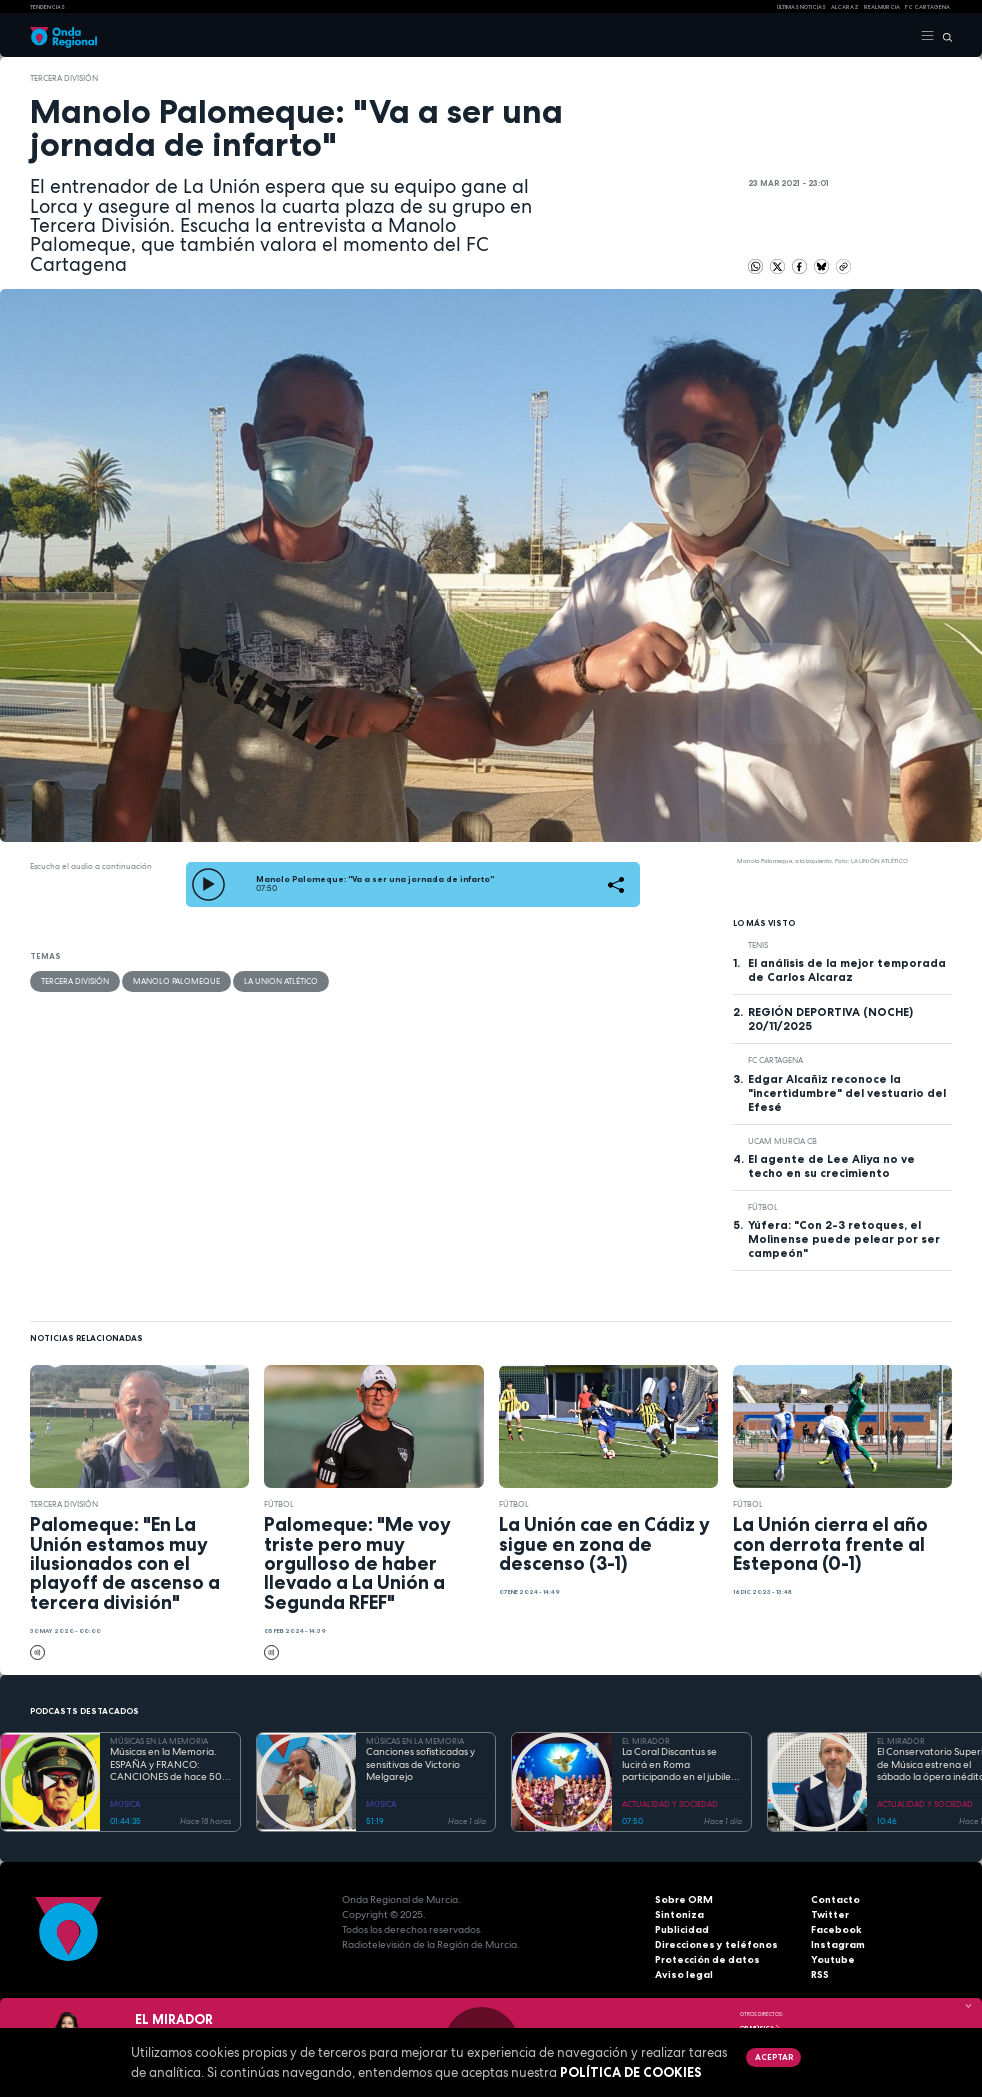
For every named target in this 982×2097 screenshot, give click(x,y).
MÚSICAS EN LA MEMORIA (159, 1741)
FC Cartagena (775, 1060)
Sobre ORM (684, 1899)
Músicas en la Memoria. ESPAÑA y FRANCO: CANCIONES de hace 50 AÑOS (166, 1765)
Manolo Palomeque (176, 981)
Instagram (838, 1944)
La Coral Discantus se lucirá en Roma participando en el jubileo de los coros (679, 1765)
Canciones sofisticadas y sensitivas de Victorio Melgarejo (420, 1764)
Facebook (836, 1929)
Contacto (835, 1899)
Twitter (830, 1914)
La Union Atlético (281, 981)
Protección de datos (707, 1959)
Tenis (758, 945)
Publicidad (682, 1929)
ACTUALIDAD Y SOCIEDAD (670, 1804)
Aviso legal (684, 1974)
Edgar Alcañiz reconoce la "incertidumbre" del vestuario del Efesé (847, 1093)
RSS (820, 1974)
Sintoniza (679, 1914)
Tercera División (64, 78)
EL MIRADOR (646, 1741)
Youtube (833, 1959)
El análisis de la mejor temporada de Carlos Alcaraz (847, 970)
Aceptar (774, 2057)
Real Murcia (882, 7)
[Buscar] (943, 36)
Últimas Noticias (801, 7)
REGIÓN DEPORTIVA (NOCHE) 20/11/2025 (830, 1019)
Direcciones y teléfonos (716, 1944)
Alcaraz (845, 7)
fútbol (763, 1207)
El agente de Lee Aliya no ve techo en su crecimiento (831, 1166)
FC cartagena (927, 7)
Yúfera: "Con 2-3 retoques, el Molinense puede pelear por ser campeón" (844, 1239)
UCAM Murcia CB (782, 1141)
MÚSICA (125, 1804)
